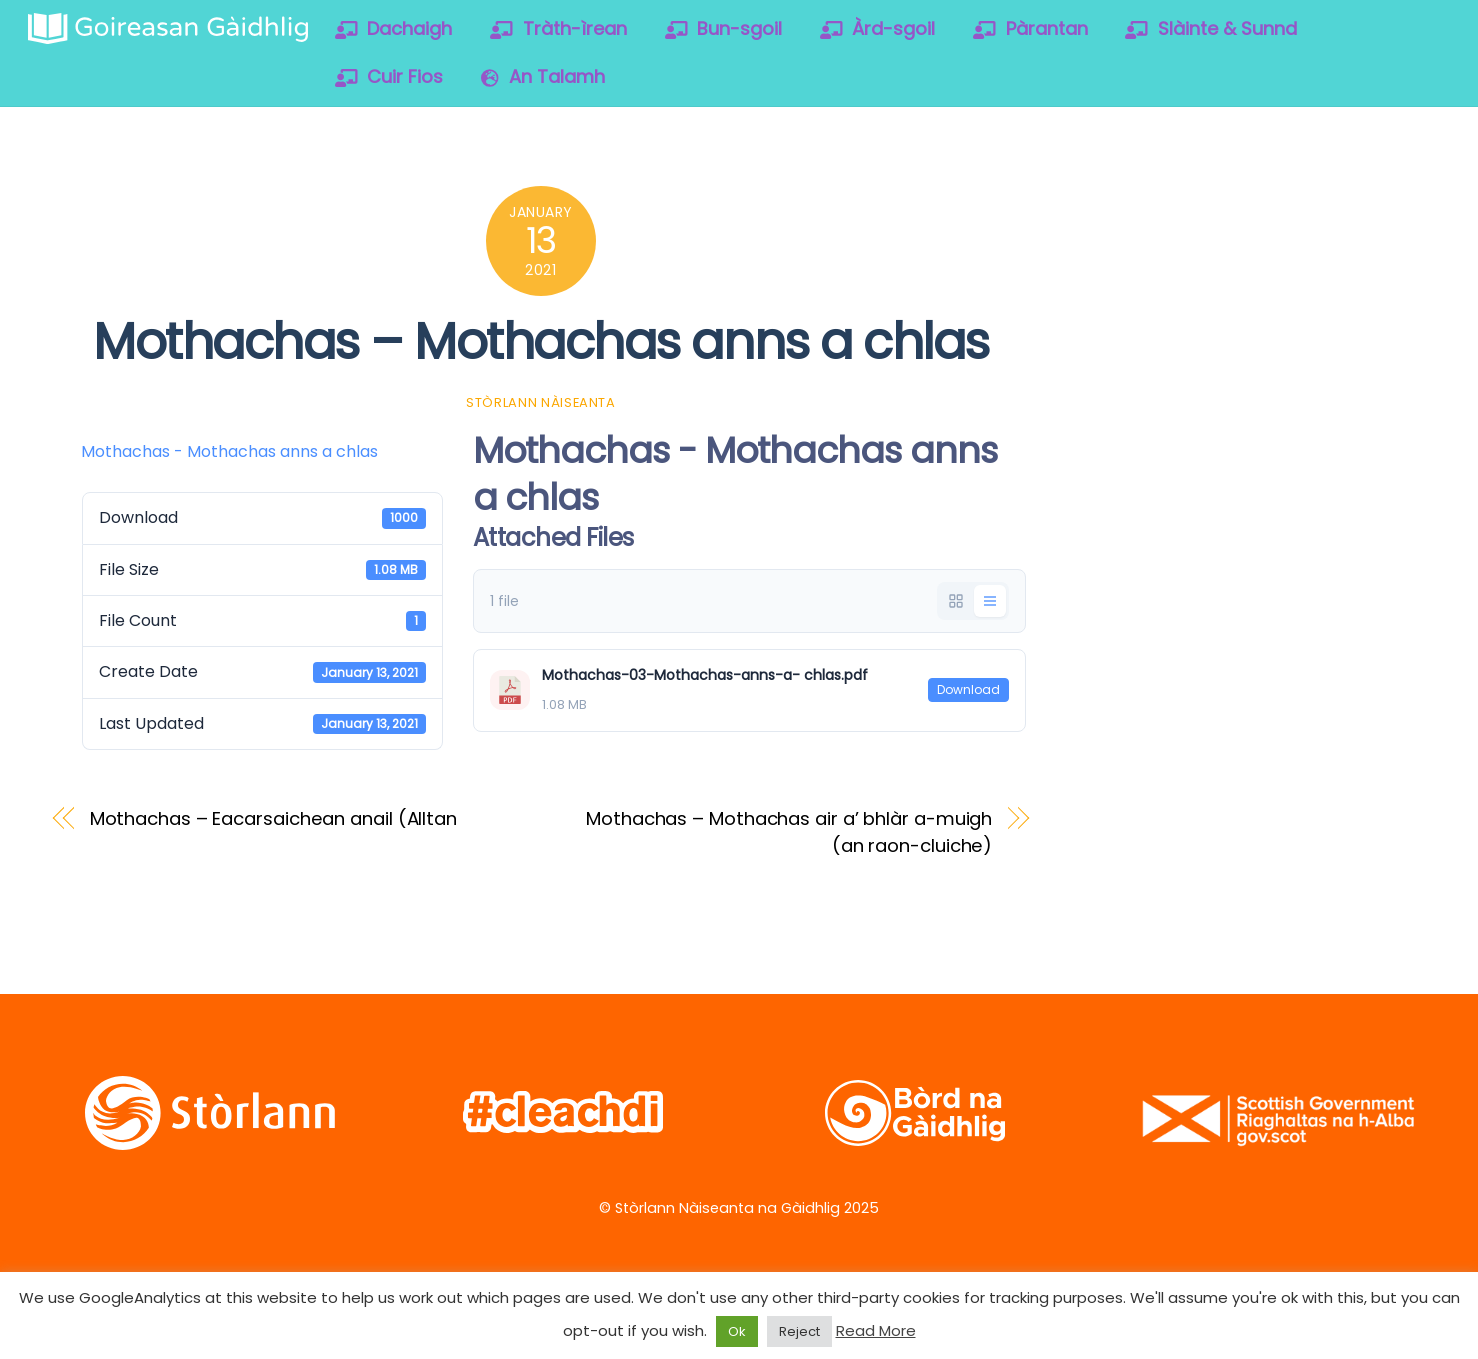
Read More (876, 1330)
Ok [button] (737, 1331)
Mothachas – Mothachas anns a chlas (540, 341)
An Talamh (543, 76)
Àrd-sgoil (878, 28)
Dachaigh (394, 28)
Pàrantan (1030, 28)
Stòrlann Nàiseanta (541, 402)
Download (968, 689)
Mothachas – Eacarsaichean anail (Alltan (273, 818)
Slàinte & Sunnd (1211, 28)
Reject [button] (799, 1331)
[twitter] (1121, 208)
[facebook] (1185, 208)
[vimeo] (1249, 208)
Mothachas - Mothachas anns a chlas (229, 451)
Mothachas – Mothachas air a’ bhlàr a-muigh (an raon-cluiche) (789, 831)
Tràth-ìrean (558, 28)
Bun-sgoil (724, 28)
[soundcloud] (1313, 208)
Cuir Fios (389, 76)
